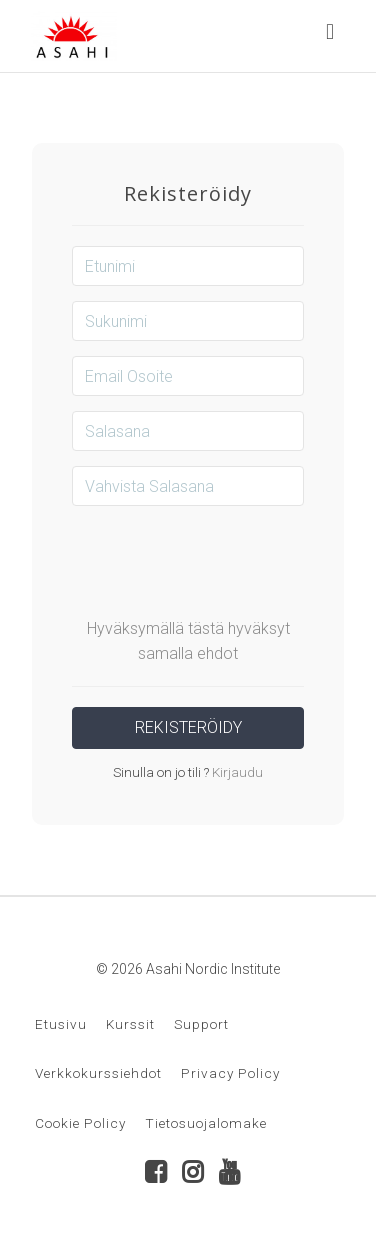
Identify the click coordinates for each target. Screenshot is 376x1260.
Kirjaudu (236, 772)
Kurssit (130, 1024)
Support (201, 1024)
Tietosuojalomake (206, 1123)
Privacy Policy (230, 1073)
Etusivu (61, 1024)
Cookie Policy (80, 1123)
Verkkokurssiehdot (98, 1073)
